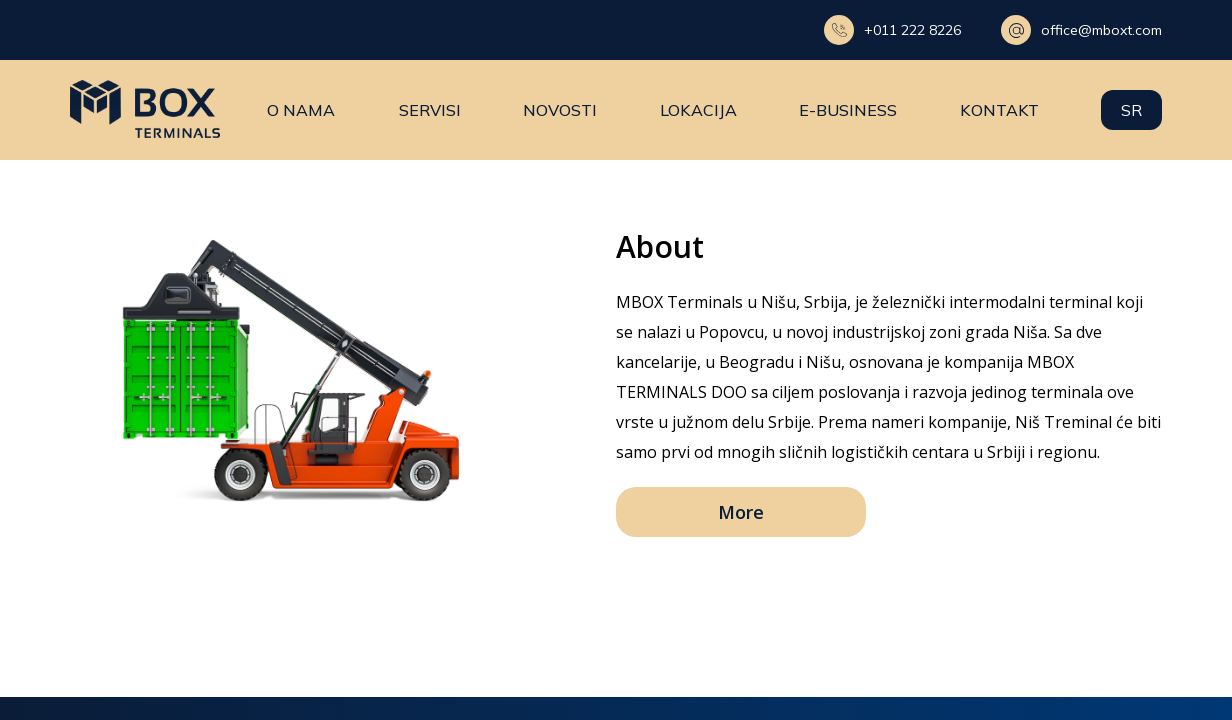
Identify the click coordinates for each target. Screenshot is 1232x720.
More (741, 512)
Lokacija (698, 110)
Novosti (560, 110)
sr (1131, 110)
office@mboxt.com (1081, 30)
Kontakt (999, 110)
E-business (848, 110)
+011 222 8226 (892, 30)
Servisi (430, 110)
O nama (303, 110)
